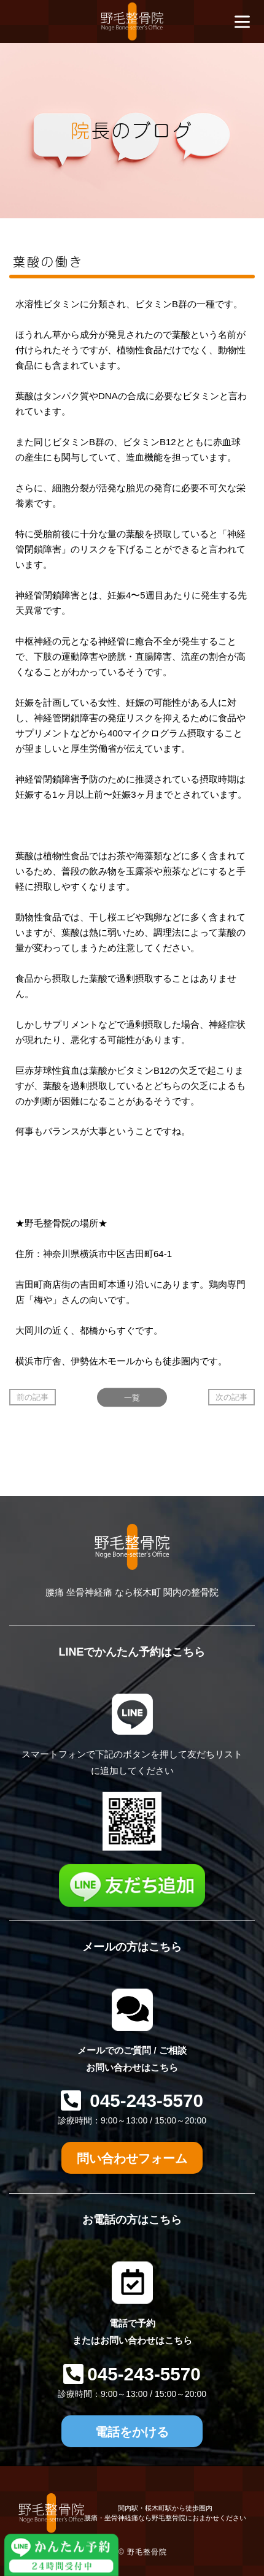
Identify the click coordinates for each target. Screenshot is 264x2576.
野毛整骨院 (147, 2552)
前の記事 (33, 1397)
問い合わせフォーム (132, 2158)
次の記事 (231, 1397)
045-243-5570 (144, 2100)
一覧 (132, 1397)
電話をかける (132, 2432)
